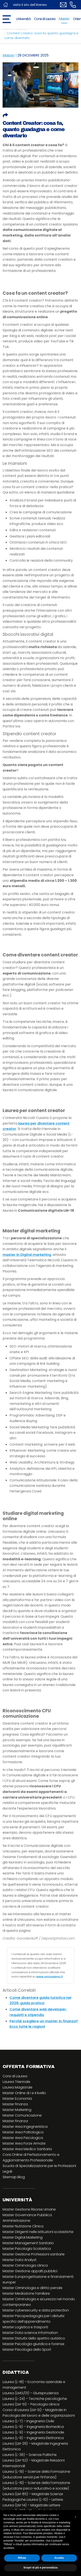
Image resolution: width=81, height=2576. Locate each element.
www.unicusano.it (49, 1976)
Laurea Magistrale (17, 2087)
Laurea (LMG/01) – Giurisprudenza (31, 2393)
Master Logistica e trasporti (25, 2327)
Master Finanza (15, 2104)
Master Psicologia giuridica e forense (33, 2343)
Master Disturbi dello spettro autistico (34, 2338)
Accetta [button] (59, 2557)
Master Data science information (30, 2332)
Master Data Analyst (20, 2259)
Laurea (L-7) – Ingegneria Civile (28, 2421)
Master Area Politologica (23, 2132)
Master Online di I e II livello (24, 2092)
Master (64, 18)
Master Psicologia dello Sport (27, 2349)
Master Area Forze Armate (24, 2143)
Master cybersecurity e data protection (36, 2310)
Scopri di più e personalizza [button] (40, 2567)
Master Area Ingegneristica (25, 2126)
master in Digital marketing (27, 1254)
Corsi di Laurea (44, 18)
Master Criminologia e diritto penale (32, 2287)
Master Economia (17, 2098)
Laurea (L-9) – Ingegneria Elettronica (33, 2437)
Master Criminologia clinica (25, 2265)
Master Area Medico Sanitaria (27, 2149)
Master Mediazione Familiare (26, 2293)
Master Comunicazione (22, 2115)
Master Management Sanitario (28, 2243)
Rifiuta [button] (22, 2557)
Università (23, 18)
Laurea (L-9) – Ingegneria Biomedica (33, 2426)
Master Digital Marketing (23, 2237)
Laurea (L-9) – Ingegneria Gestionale (33, 2432)
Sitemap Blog (14, 2177)
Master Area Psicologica (23, 2137)
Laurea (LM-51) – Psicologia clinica (31, 2404)
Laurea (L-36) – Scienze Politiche (30, 2454)
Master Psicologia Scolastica (27, 2248)
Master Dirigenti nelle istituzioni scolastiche (38, 2231)
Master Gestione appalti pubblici (30, 2271)
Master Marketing (17, 2109)
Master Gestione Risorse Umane (29, 2209)
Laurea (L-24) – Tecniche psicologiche (35, 2398)
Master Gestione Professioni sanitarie (34, 2254)
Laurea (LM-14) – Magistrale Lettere (31, 2505)
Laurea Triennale (16, 2081)
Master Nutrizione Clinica (23, 2226)
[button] (75, 2516)
